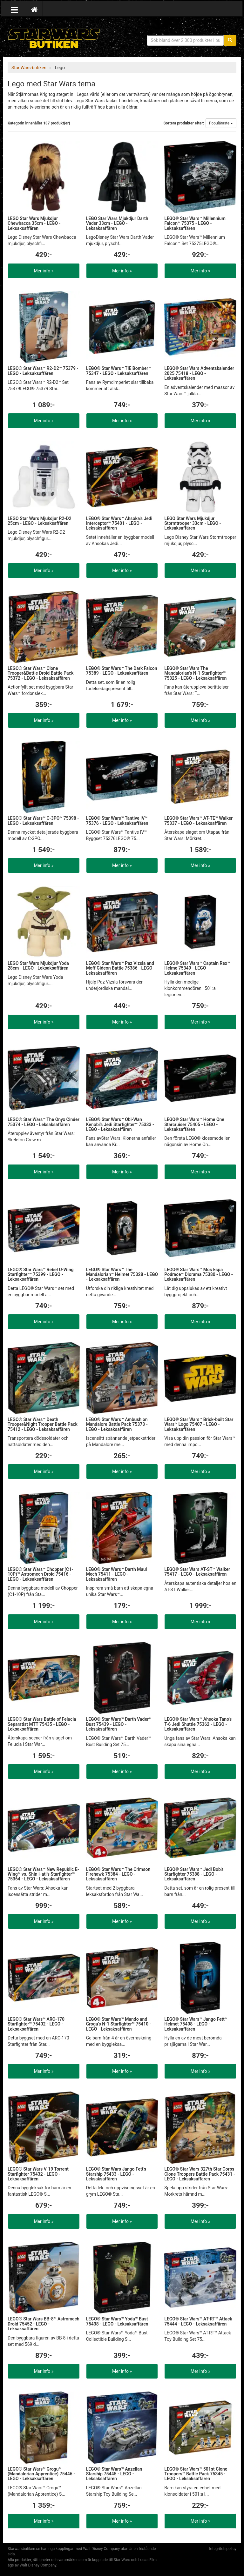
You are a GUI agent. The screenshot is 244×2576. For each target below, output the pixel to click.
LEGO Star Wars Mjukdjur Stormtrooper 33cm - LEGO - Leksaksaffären (192, 523)
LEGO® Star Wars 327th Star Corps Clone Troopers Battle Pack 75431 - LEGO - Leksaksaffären (199, 2173)
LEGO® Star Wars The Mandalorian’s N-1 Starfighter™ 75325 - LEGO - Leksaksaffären (195, 673)
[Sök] (230, 40)
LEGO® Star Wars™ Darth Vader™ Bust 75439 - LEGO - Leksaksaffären (119, 1724)
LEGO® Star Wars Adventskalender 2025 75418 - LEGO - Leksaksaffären (199, 373)
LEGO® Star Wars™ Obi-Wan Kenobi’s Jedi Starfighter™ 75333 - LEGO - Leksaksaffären (120, 1124)
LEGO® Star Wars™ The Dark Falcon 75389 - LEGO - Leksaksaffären (121, 671)
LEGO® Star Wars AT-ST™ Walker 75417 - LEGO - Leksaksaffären (197, 1572)
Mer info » (43, 270)
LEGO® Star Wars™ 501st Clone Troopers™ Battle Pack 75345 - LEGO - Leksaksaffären (195, 2473)
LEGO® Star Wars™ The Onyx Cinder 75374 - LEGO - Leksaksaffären (43, 1122)
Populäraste (221, 123)
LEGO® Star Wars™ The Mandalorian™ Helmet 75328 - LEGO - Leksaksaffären (122, 1274)
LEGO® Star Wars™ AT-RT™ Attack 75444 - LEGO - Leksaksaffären (198, 2321)
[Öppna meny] (14, 9)
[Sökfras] (185, 40)
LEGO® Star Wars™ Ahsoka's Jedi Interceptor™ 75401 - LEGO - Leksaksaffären (119, 523)
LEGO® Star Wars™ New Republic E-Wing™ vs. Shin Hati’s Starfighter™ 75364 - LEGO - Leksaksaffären (43, 1874)
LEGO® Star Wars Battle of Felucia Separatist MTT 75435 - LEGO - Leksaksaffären (42, 1724)
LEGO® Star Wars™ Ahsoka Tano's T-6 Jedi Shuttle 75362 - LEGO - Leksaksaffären (198, 1724)
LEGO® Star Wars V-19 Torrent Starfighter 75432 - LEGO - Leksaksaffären (38, 2173)
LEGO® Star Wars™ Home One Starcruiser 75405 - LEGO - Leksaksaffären (194, 1124)
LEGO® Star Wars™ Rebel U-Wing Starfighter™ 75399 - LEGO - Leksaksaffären (41, 1274)
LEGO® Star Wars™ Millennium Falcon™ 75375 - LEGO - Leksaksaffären (195, 223)
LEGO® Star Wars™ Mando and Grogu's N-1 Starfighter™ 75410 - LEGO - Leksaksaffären (118, 2024)
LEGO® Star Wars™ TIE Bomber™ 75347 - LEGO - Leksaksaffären (118, 371)
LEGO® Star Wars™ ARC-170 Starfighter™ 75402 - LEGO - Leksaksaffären (36, 2024)
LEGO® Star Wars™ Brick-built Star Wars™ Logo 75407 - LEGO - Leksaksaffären (198, 1424)
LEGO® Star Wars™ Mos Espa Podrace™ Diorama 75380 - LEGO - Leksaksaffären (198, 1274)
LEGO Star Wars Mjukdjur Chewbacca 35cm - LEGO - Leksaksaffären (34, 223)
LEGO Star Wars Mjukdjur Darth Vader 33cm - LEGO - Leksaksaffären (117, 223)
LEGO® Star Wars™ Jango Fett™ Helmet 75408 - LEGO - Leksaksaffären (195, 2024)
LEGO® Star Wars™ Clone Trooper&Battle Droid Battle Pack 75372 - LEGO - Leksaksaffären (40, 673)
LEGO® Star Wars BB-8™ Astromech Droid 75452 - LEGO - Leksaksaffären (43, 2323)
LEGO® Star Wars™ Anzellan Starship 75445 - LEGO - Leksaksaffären (114, 2473)
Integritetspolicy (222, 2548)
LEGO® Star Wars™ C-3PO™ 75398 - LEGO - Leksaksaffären (43, 820)
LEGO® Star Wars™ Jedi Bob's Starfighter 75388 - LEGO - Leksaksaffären (193, 1874)
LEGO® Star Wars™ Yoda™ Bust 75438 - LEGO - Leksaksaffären (117, 2321)
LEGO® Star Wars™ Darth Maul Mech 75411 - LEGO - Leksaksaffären (116, 1574)
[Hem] (34, 9)
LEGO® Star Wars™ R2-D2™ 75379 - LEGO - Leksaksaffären (43, 371)
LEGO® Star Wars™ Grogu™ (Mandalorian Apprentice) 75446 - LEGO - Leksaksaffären (41, 2473)
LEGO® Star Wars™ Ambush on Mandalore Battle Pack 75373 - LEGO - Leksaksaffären (117, 1424)
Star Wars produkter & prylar (54, 38)
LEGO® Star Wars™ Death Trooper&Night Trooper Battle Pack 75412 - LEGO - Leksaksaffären (43, 1424)
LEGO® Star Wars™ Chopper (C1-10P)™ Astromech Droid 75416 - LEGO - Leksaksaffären (40, 1574)
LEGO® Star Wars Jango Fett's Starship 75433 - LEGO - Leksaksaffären (116, 2173)
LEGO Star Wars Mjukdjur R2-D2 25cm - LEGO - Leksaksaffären (39, 521)
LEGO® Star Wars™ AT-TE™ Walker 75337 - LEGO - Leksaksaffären (198, 820)
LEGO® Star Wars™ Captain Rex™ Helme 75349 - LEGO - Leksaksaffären (197, 968)
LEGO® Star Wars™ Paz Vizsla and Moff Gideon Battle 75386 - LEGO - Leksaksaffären (120, 968)
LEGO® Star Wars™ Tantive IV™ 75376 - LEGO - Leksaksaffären (117, 820)
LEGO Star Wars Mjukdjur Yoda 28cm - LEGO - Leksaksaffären (38, 966)
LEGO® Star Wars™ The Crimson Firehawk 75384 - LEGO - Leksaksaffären (118, 1874)
